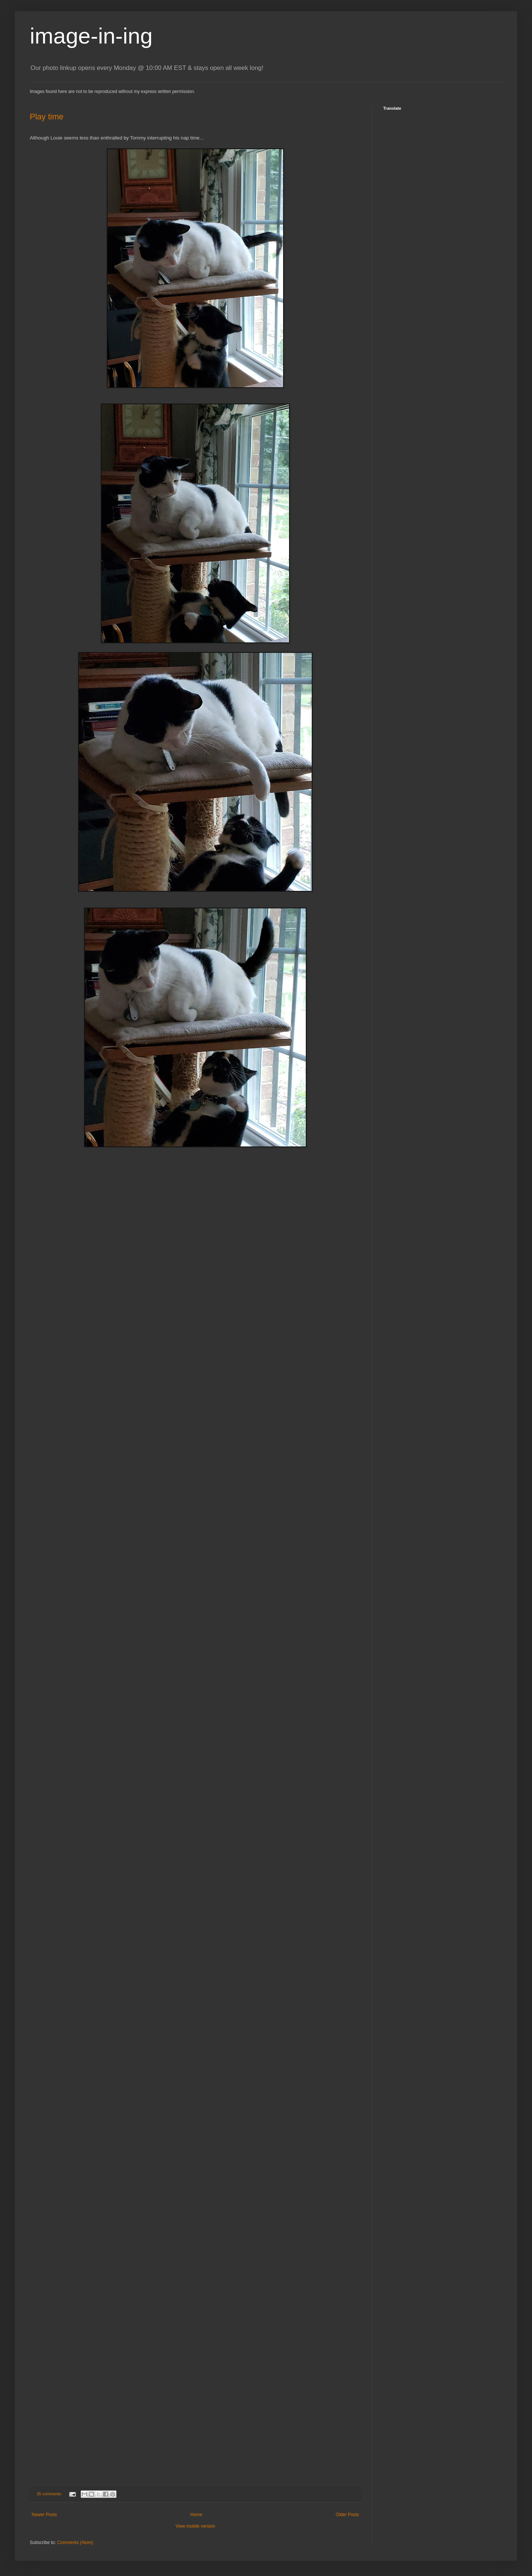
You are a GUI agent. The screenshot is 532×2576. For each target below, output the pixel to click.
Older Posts (347, 2514)
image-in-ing (91, 35)
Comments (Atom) (75, 2542)
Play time (46, 116)
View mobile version (195, 2526)
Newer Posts (44, 2514)
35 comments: (50, 2494)
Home (196, 2514)
